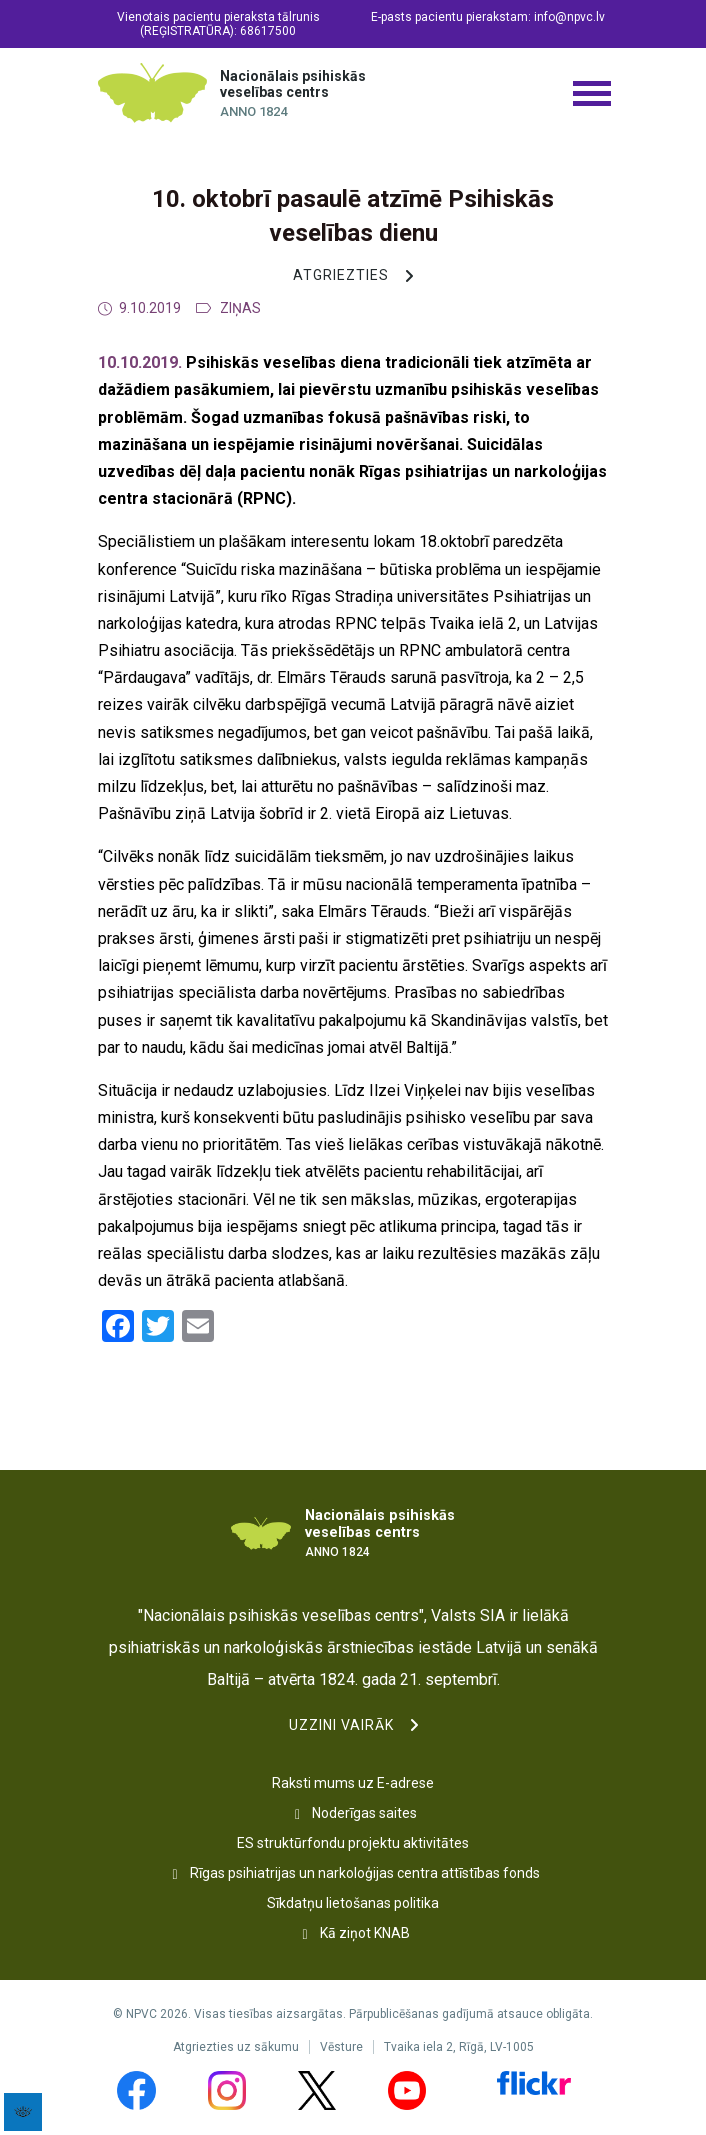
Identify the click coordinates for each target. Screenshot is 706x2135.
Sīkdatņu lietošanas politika (353, 1903)
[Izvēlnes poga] (590, 93)
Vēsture (341, 2047)
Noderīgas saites (364, 1813)
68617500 (268, 31)
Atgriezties (341, 275)
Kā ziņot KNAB (365, 1933)
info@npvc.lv (569, 17)
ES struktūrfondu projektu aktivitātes (353, 1843)
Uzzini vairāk (341, 1725)
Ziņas (240, 308)
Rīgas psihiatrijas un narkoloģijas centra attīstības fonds (365, 1873)
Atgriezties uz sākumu (236, 2047)
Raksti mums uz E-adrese (353, 1783)
